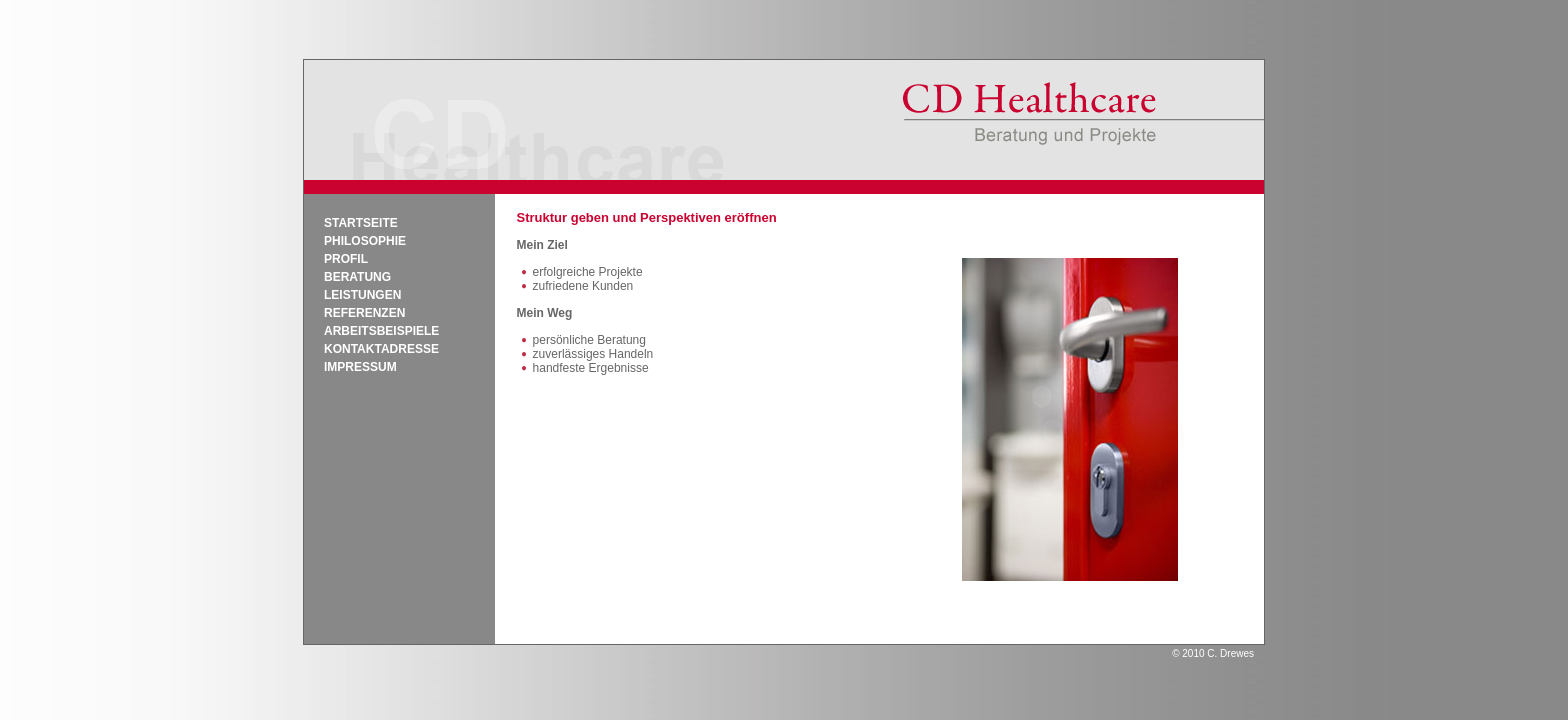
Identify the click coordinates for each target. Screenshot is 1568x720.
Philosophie (365, 241)
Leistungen (362, 295)
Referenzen (364, 313)
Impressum (360, 367)
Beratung (357, 277)
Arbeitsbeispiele (381, 331)
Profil (346, 259)
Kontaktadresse (381, 349)
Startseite (361, 223)
